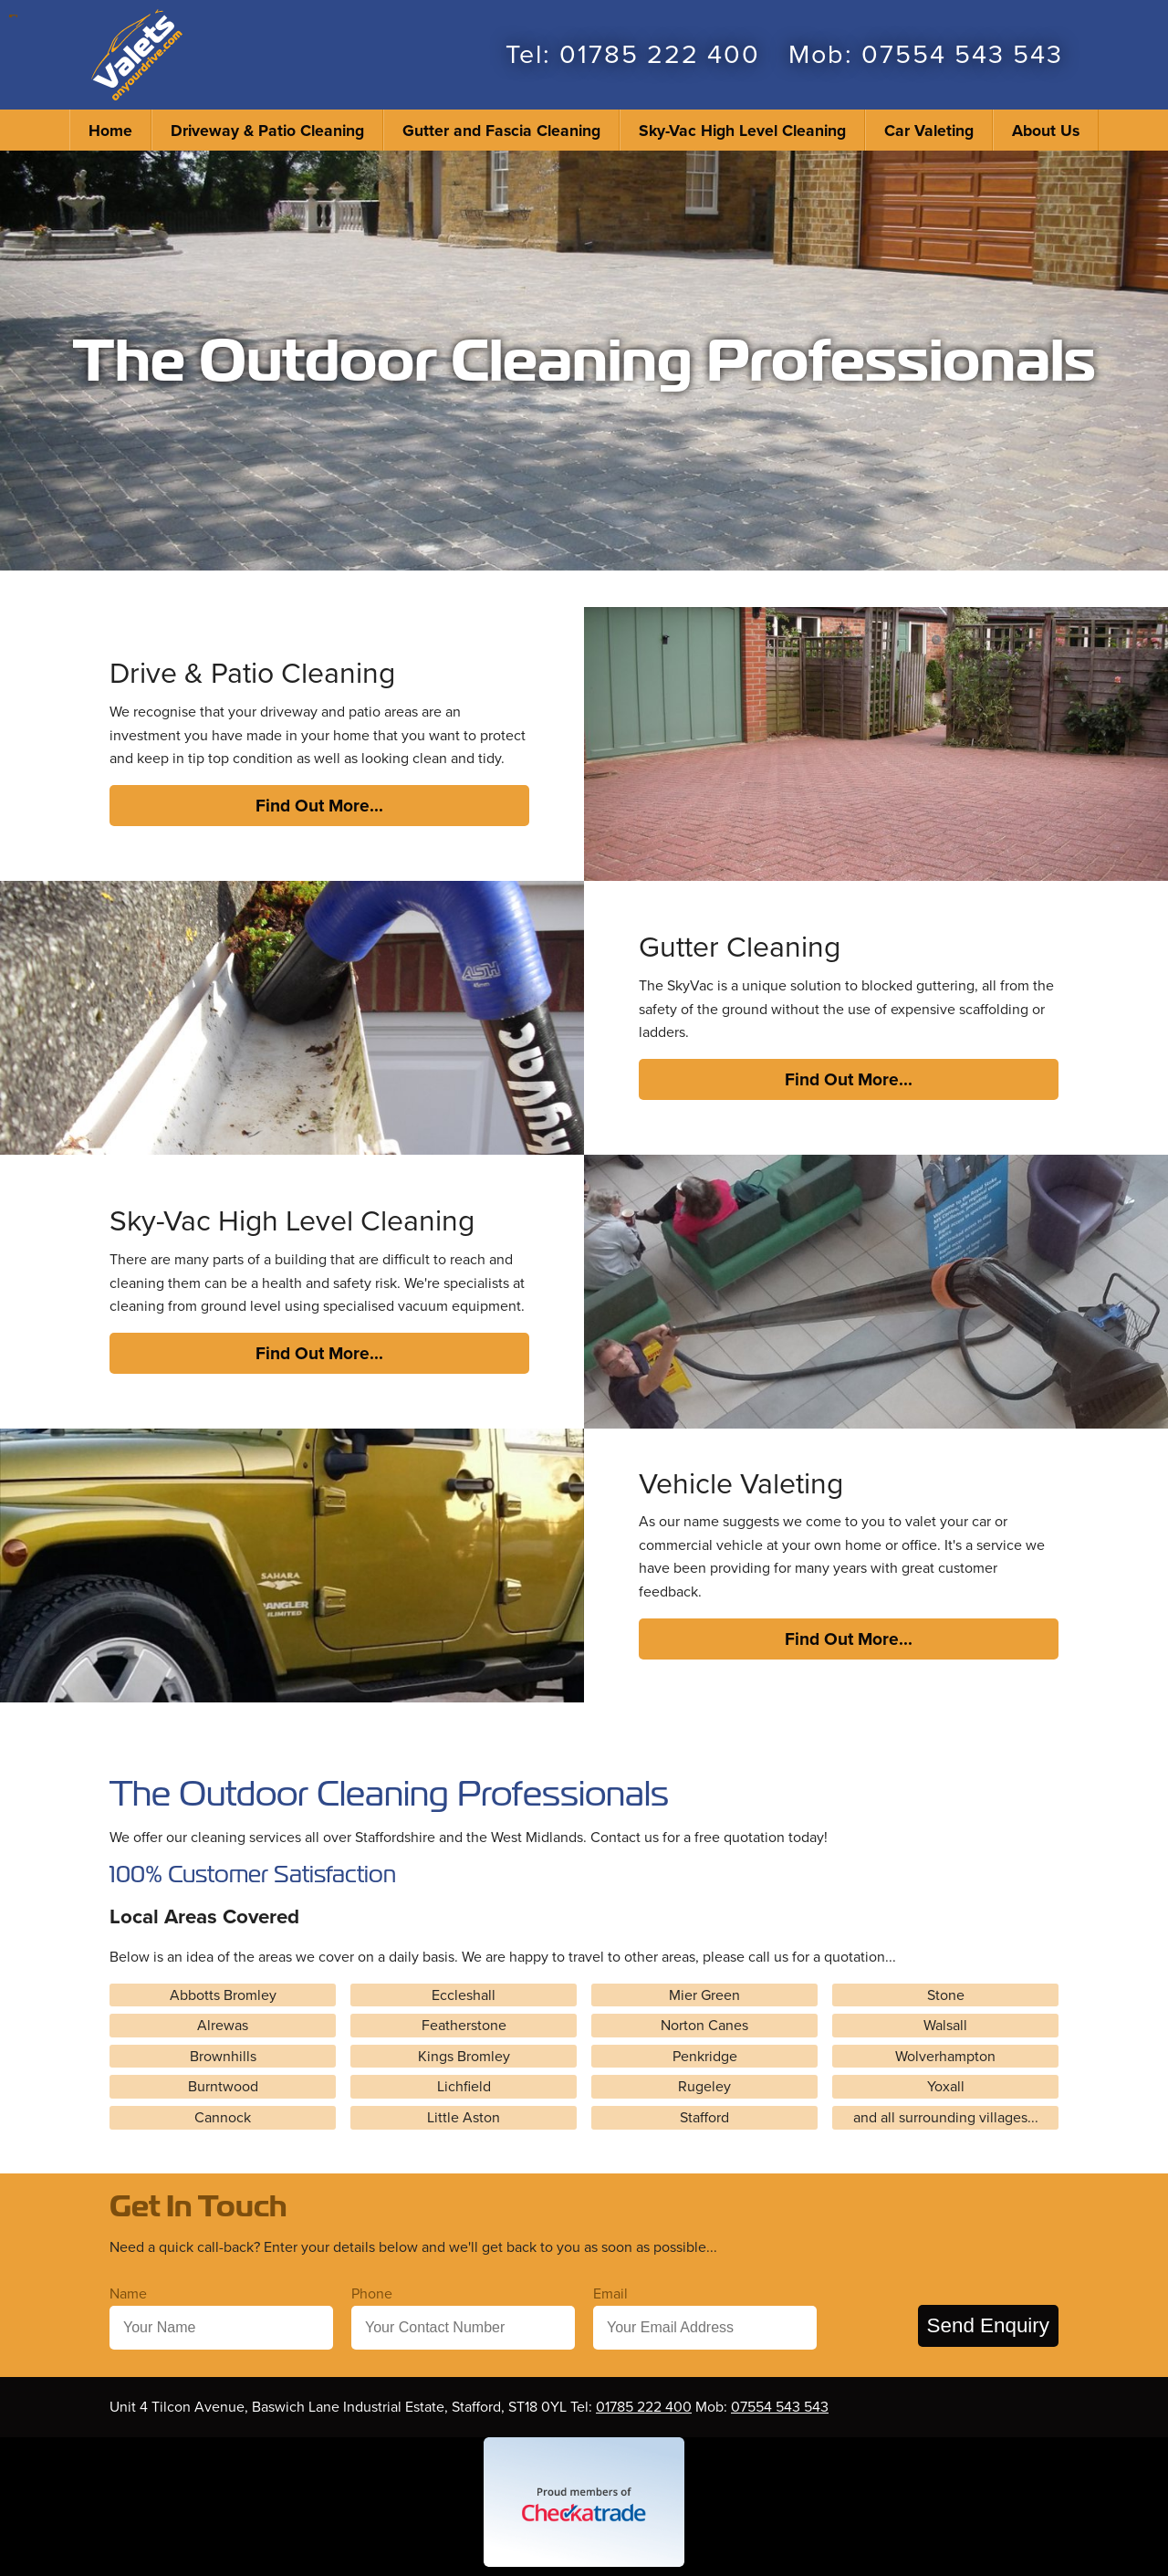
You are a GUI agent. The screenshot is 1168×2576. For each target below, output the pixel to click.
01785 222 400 (659, 55)
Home (110, 130)
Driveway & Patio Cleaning (267, 130)
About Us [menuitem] (1045, 130)
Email (610, 2293)
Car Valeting (929, 130)
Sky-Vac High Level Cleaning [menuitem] (742, 130)
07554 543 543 (962, 55)
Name (128, 2293)
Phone (371, 2293)
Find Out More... (319, 805)
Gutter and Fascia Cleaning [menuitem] (501, 130)
